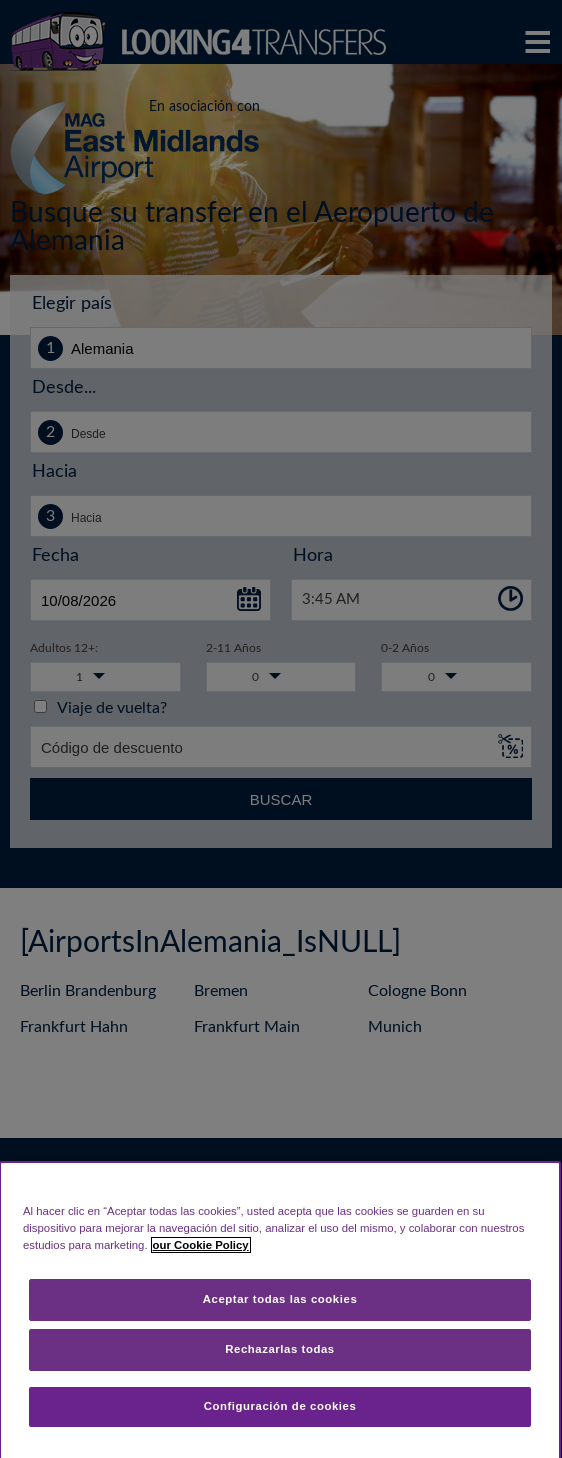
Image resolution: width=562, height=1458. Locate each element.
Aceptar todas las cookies (280, 1299)
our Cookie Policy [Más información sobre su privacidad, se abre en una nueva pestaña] (201, 1245)
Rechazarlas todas (280, 1349)
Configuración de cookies (280, 1406)
